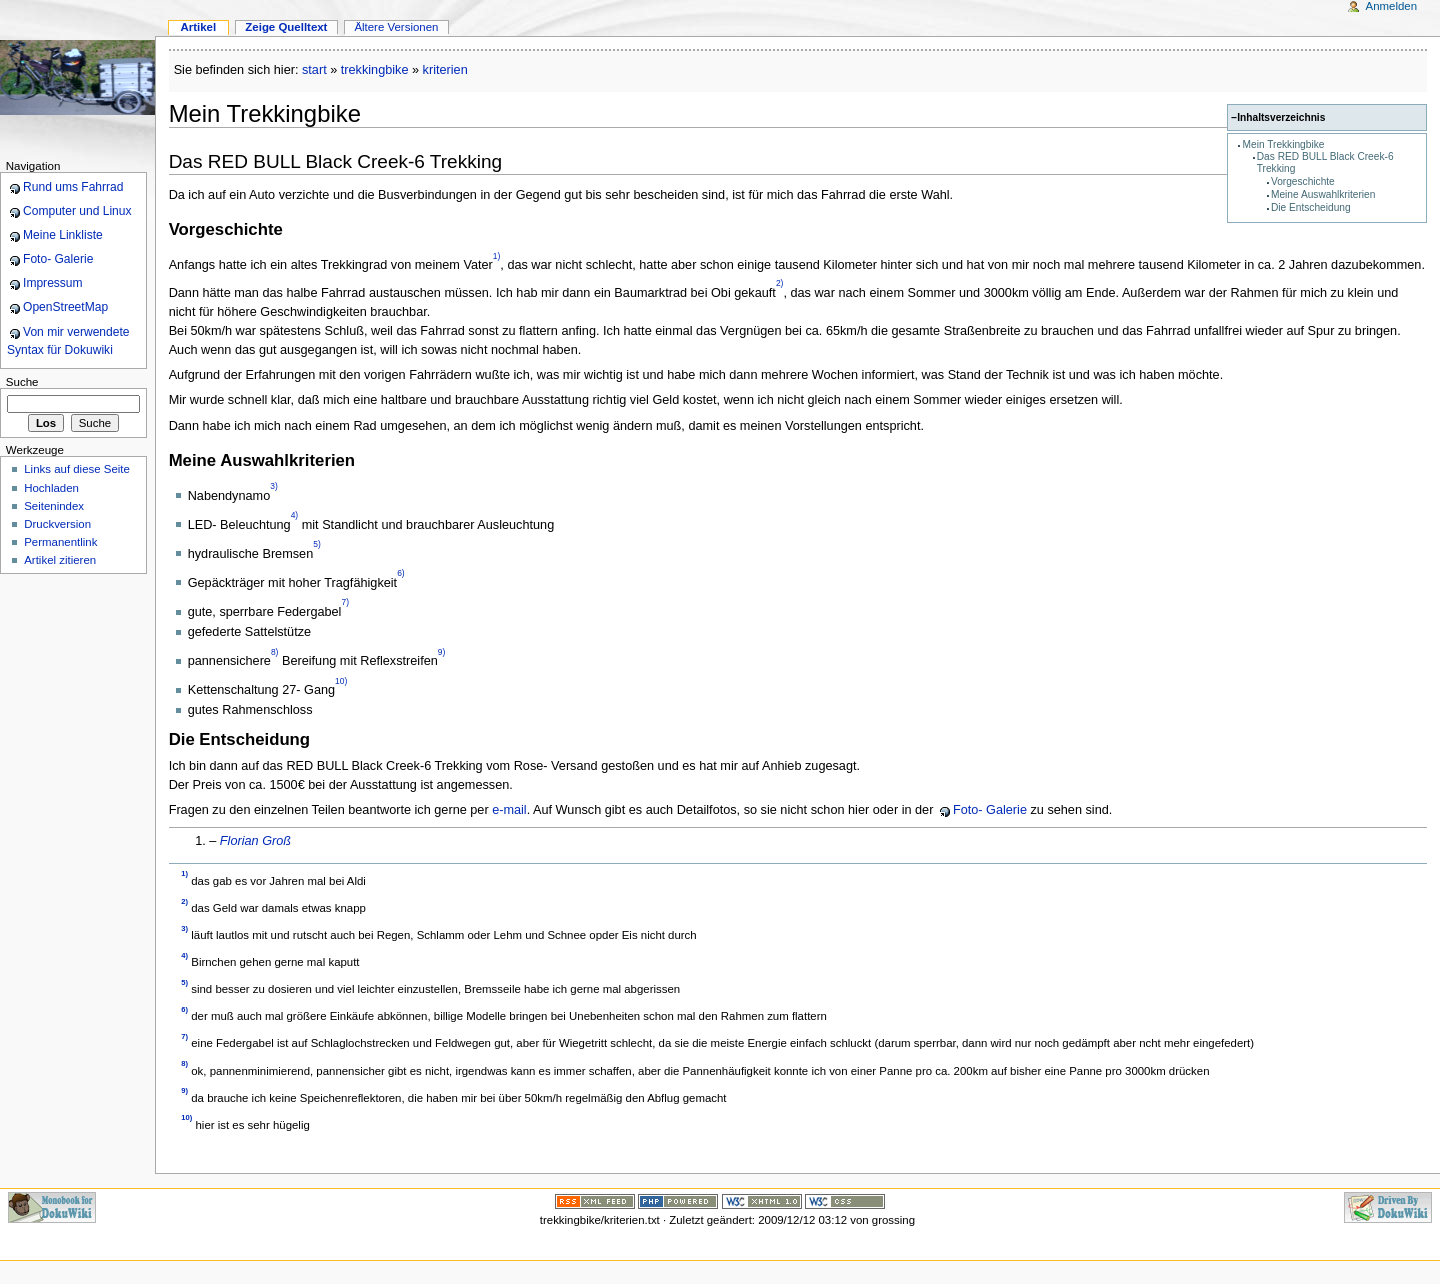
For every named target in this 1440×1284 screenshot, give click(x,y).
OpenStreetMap (65, 307)
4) (295, 516)
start (314, 70)
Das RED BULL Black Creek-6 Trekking (336, 161)
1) (497, 256)
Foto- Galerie (990, 810)
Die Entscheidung (1311, 207)
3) (274, 487)
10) (341, 681)
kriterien (445, 70)
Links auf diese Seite (77, 469)
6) (401, 574)
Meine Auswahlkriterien (1323, 194)
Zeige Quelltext (286, 27)
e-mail (509, 810)
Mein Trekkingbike (1284, 144)
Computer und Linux (77, 211)
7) (345, 603)
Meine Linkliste (63, 235)
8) (275, 652)
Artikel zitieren (60, 560)
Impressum (53, 283)
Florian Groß (255, 841)
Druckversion (57, 524)
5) (317, 545)
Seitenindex (54, 506)
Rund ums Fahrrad (73, 187)
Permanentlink (60, 542)
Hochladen (51, 488)
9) (442, 652)
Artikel (198, 27)
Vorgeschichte (1303, 181)
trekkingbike (375, 70)
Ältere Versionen (396, 27)
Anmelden (1392, 6)
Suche (22, 382)
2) (780, 284)
